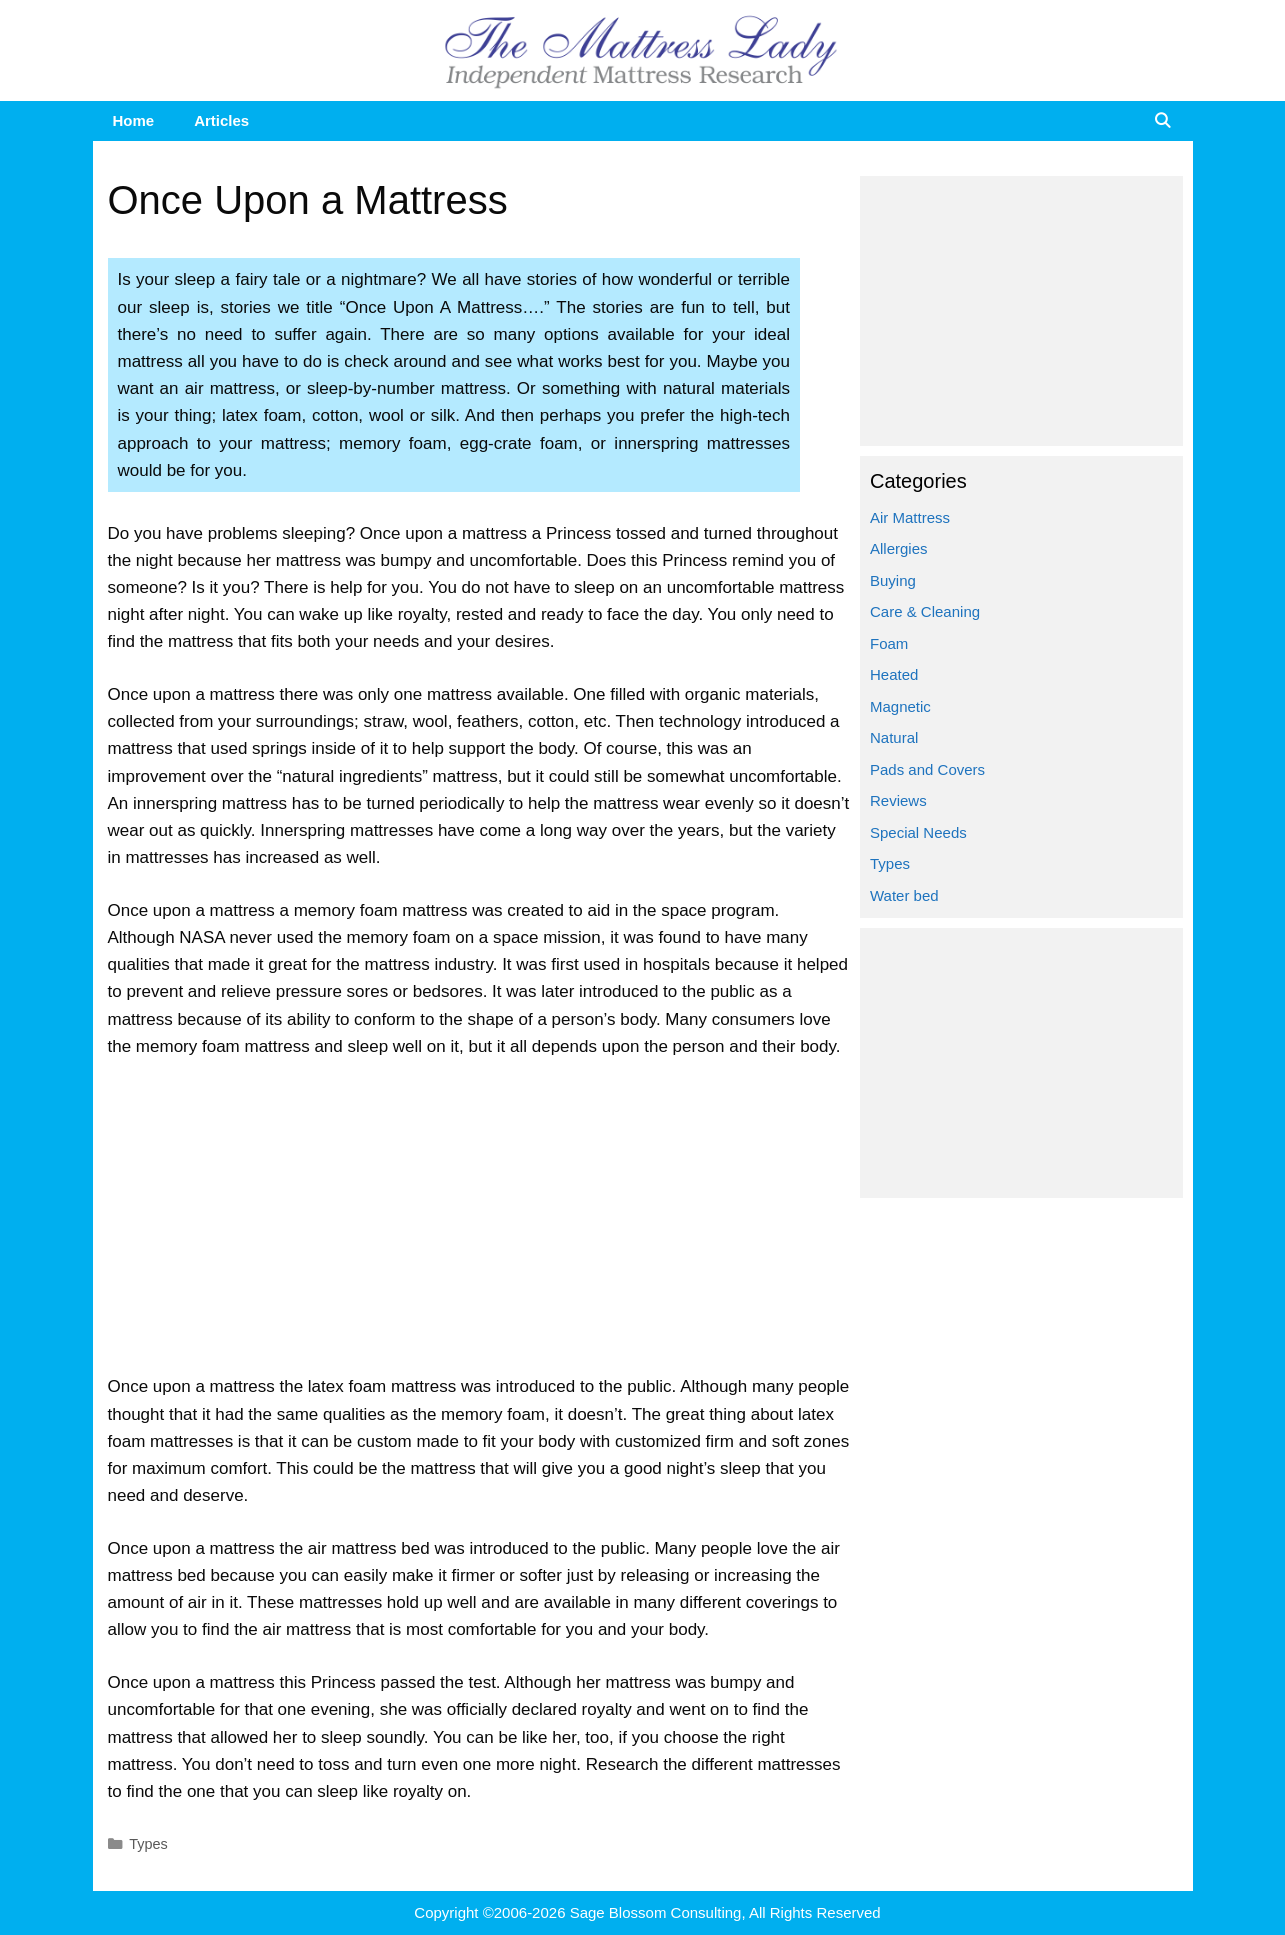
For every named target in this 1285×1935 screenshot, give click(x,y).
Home (134, 120)
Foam (889, 643)
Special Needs (918, 832)
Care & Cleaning (925, 611)
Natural (894, 737)
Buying (893, 580)
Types (148, 1844)
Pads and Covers (927, 769)
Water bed (904, 895)
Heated (894, 674)
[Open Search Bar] (1162, 121)
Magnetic (900, 706)
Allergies (899, 548)
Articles (221, 120)
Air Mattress (910, 517)
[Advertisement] (479, 1225)
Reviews (898, 800)
